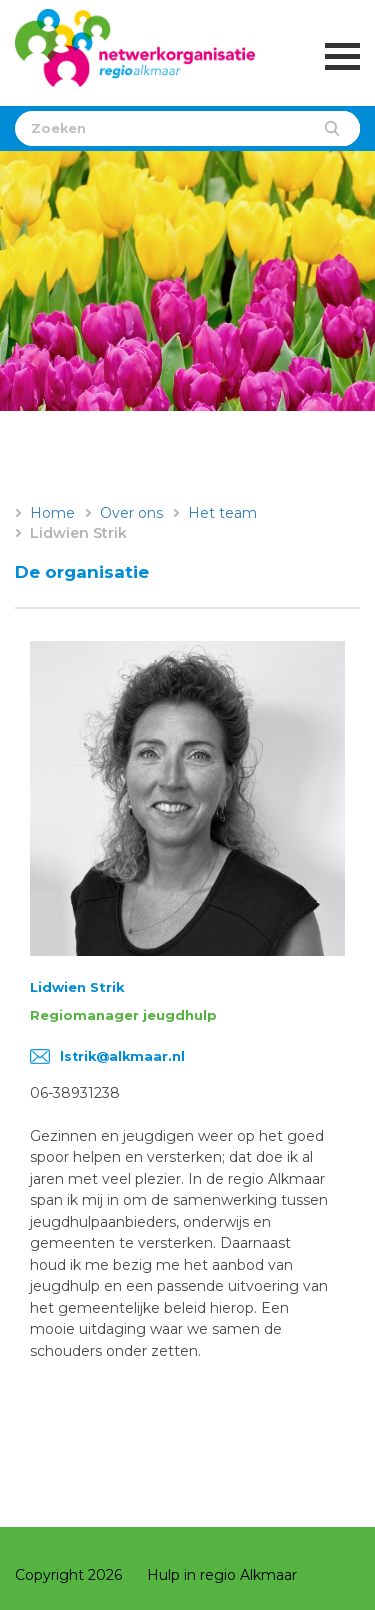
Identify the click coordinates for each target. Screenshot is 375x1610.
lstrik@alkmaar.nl (122, 1056)
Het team (222, 513)
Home (52, 513)
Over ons (131, 513)
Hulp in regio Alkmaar (222, 1575)
